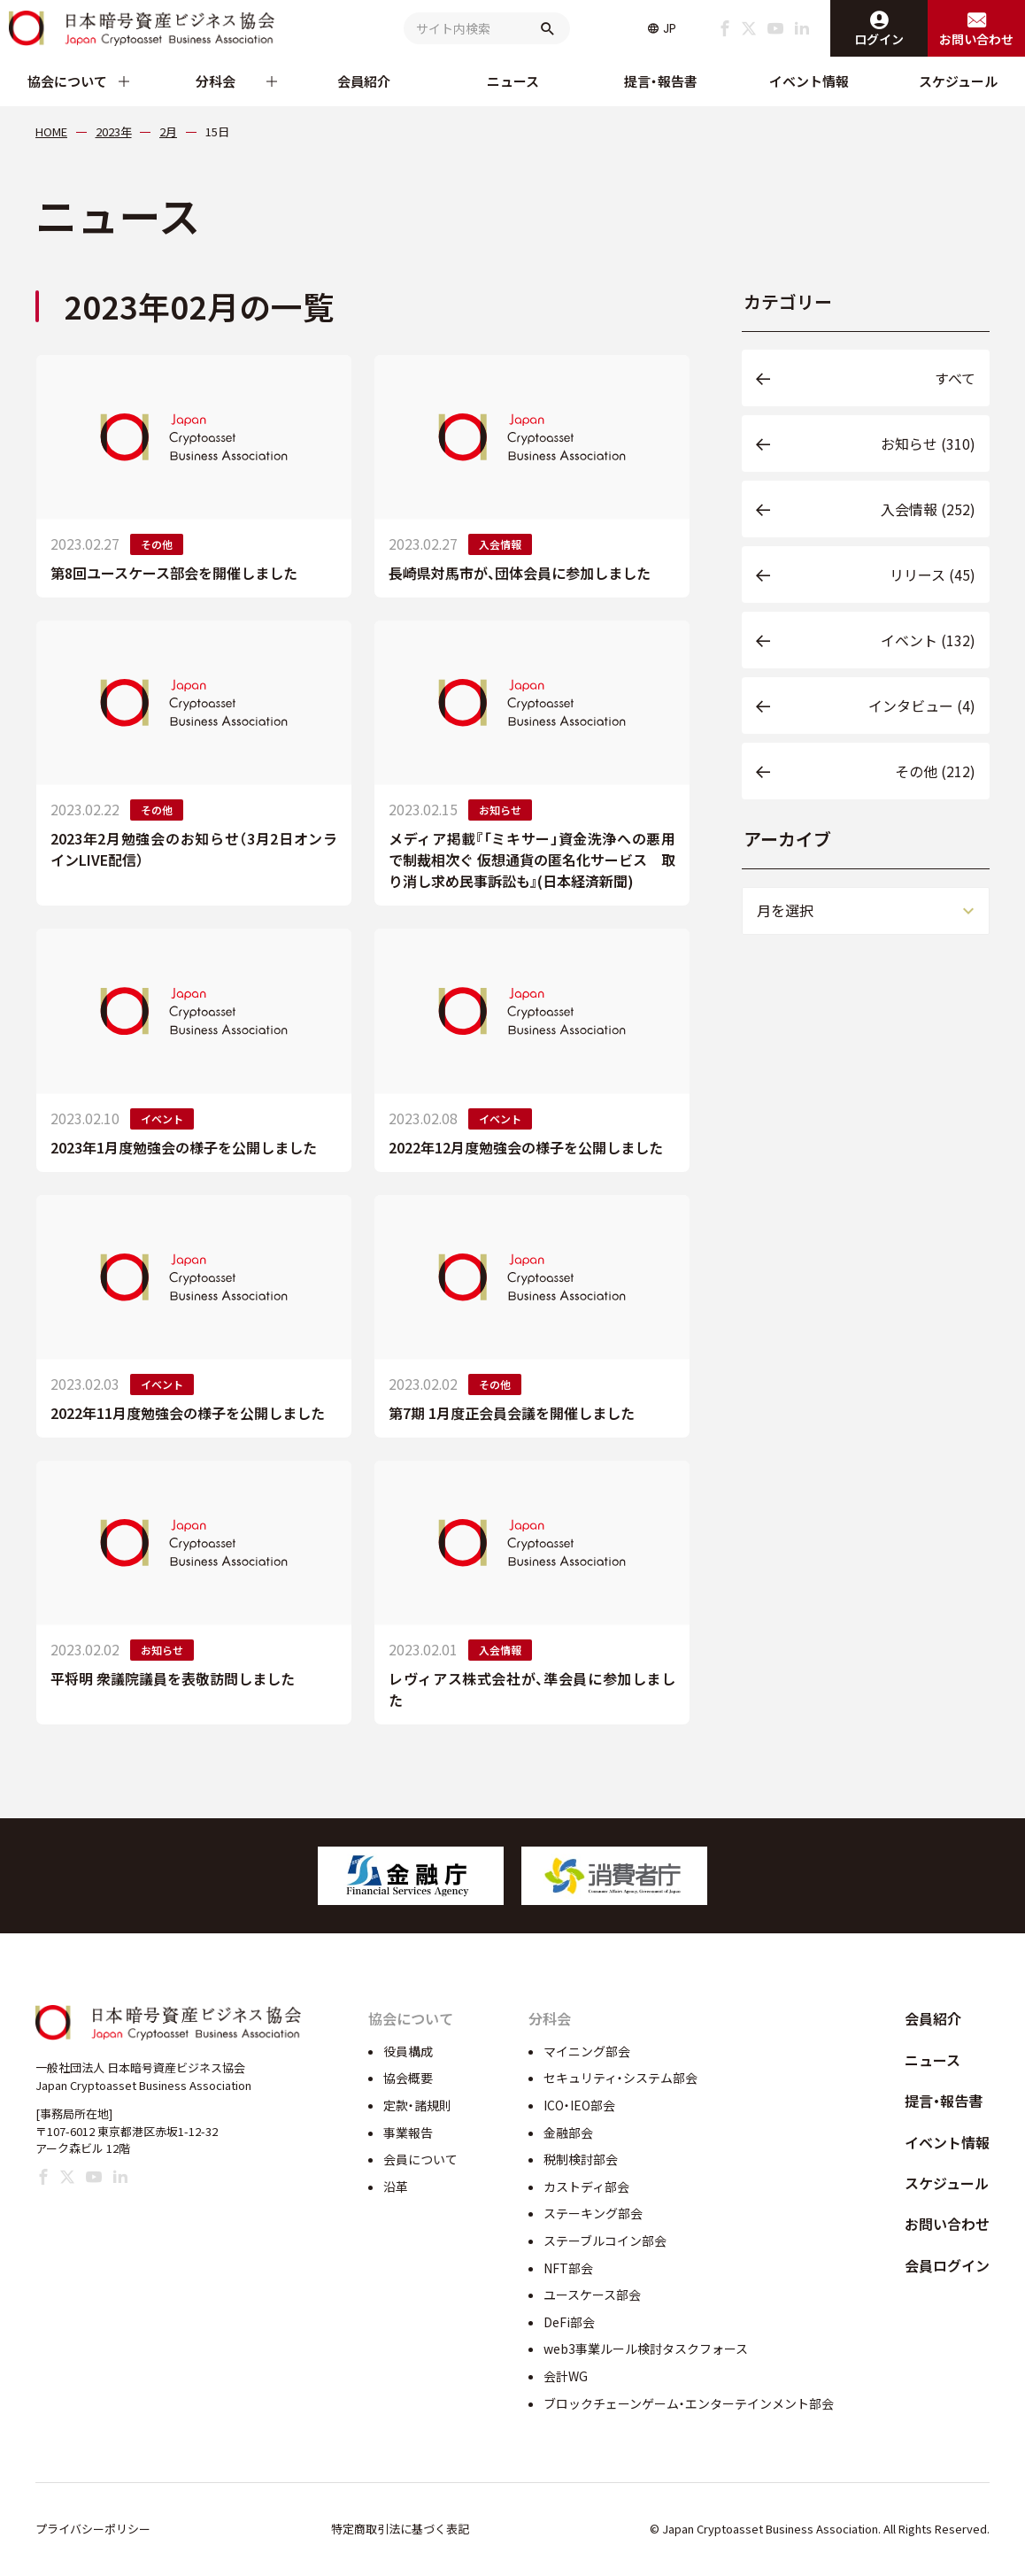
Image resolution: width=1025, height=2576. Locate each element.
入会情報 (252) (928, 509)
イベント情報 (809, 81)
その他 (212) (935, 771)
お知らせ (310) (928, 443)
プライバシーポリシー (92, 2528)
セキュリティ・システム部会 (620, 2077)
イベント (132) (928, 640)
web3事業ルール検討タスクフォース (645, 2348)
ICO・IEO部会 (579, 2105)
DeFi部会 (569, 2322)
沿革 (395, 2186)
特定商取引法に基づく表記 (400, 2528)
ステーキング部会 (593, 2213)
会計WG (565, 2376)
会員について (420, 2159)
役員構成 (408, 2051)
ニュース (513, 81)
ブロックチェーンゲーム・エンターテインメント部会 (688, 2403)
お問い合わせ (947, 2223)
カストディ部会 (586, 2186)
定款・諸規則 (417, 2105)
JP (669, 28)
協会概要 (408, 2077)
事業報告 (408, 2132)
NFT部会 (568, 2268)
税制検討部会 (580, 2159)
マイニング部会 (586, 2051)
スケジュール (958, 81)
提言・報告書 (660, 81)
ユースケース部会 (592, 2294)
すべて (955, 378)
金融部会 (568, 2132)
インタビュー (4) (921, 705)
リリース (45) (932, 574)
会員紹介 (363, 81)
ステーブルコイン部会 (605, 2240)
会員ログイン (947, 2265)
